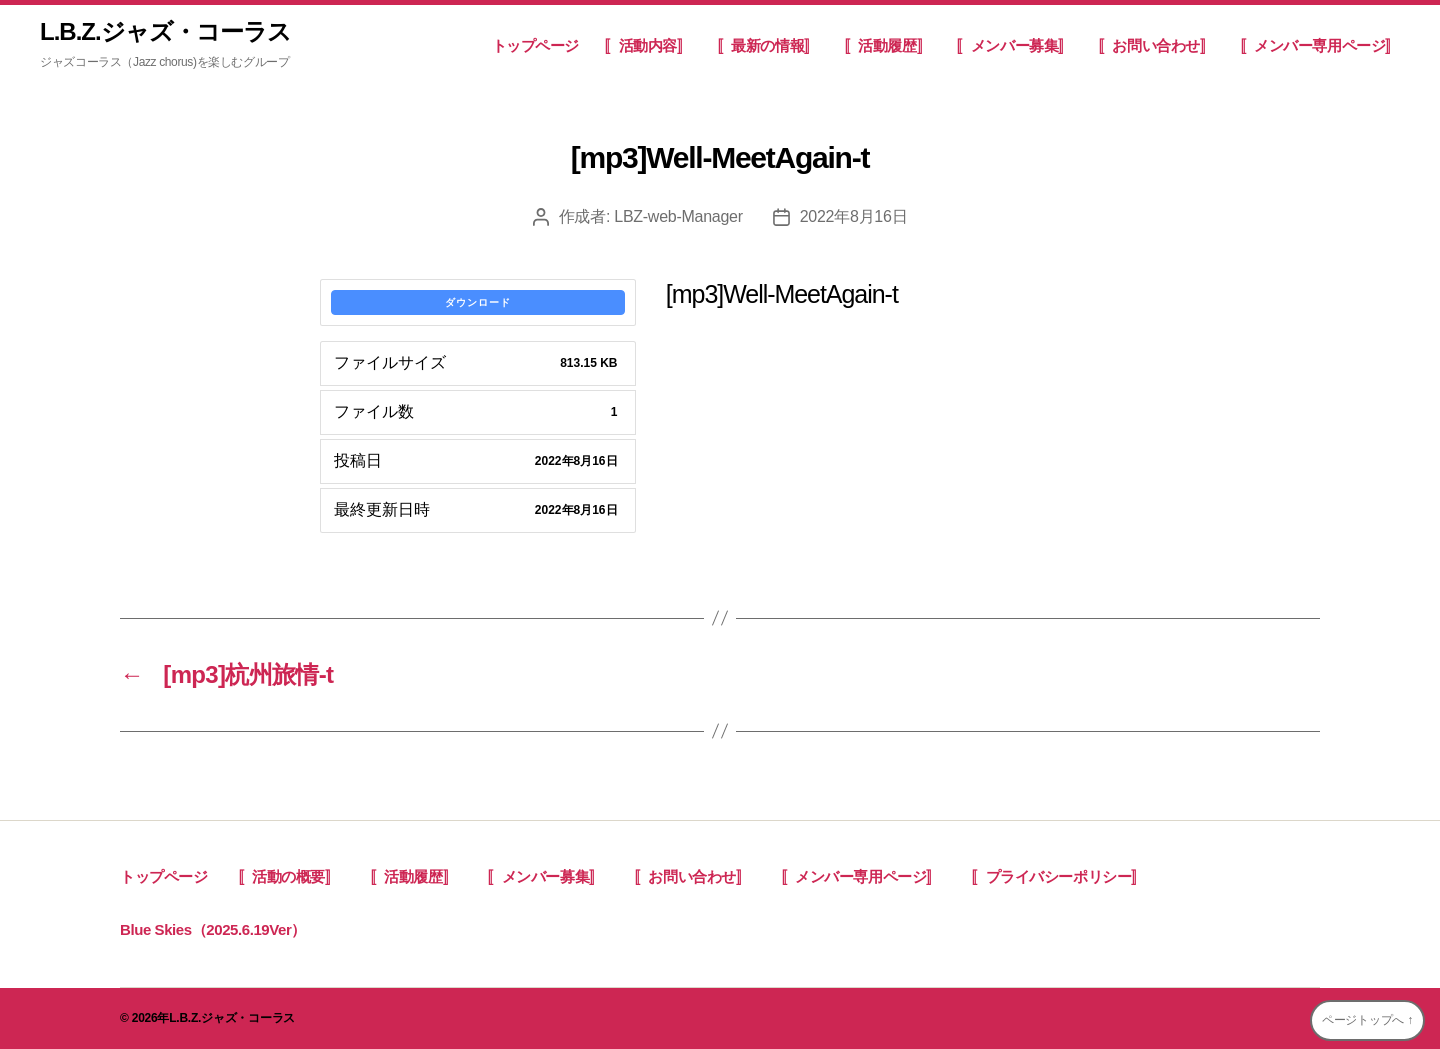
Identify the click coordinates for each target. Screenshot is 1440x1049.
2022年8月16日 (854, 216)
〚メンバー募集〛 (1014, 45)
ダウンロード (478, 302)
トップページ (536, 45)
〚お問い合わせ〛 (1156, 45)
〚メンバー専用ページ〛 (1320, 45)
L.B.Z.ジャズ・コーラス (165, 32)
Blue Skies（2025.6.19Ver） (213, 929)
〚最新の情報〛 (768, 45)
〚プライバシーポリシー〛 (1058, 876)
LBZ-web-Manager (678, 216)
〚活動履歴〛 (888, 45)
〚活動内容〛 (648, 45)
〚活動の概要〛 (289, 876)
